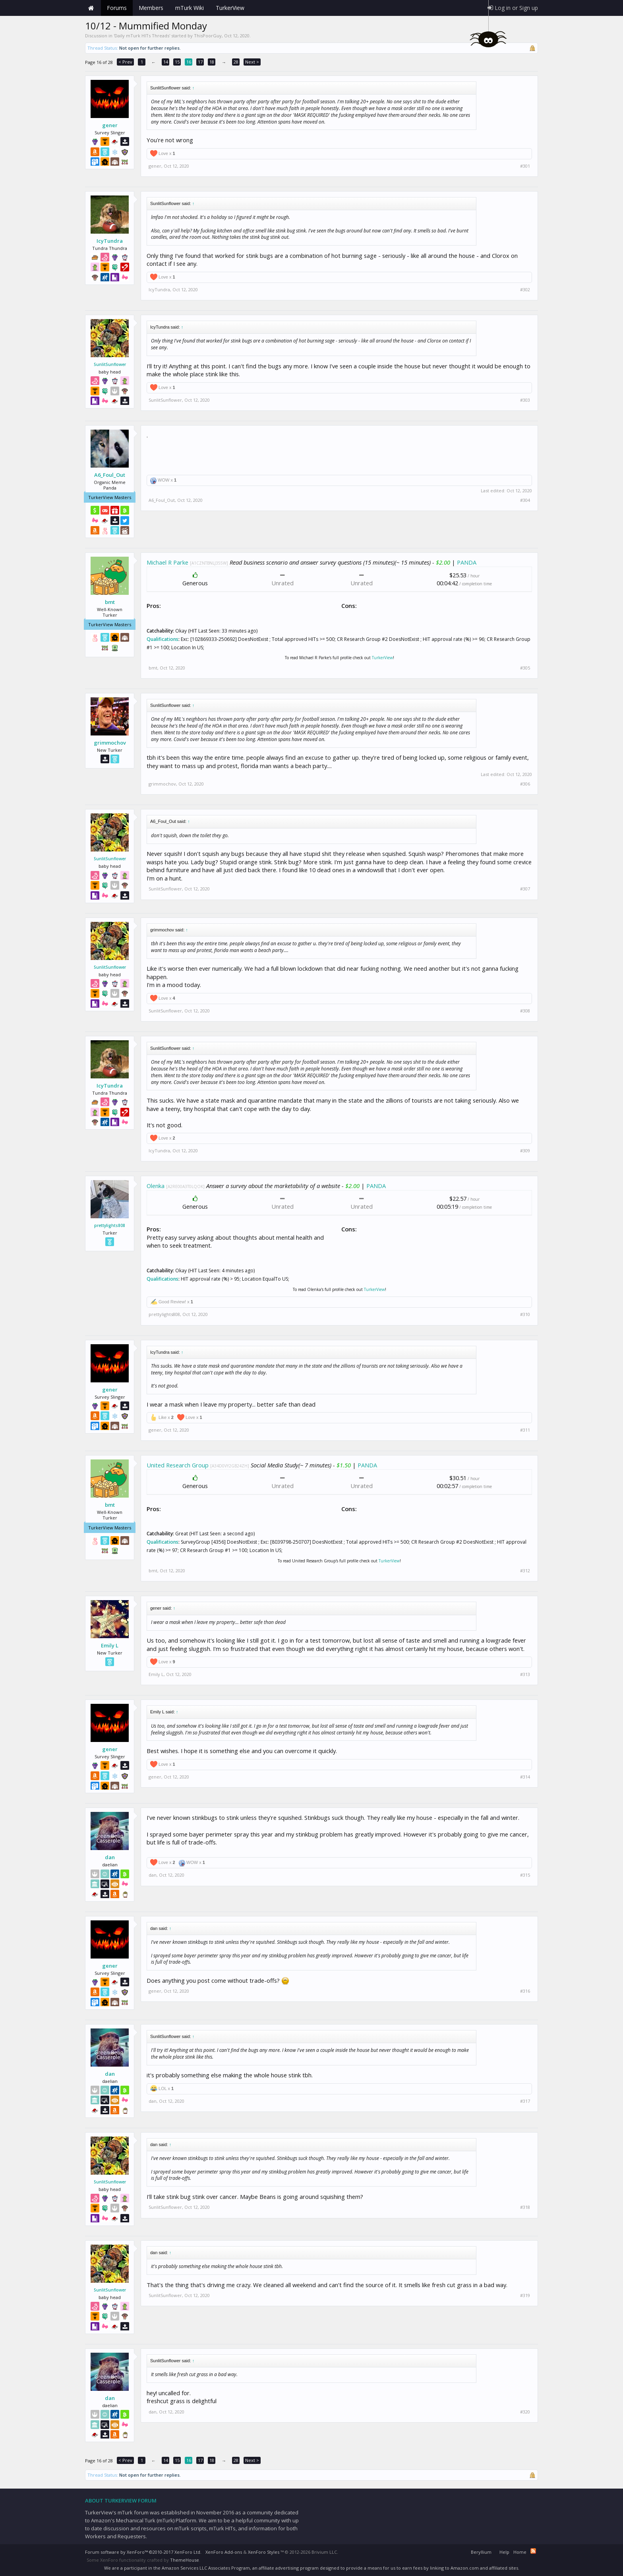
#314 (525, 1777)
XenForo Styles (263, 2552)
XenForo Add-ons (223, 2552)
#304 (525, 500)
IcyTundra (110, 241)
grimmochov (110, 742)
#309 (525, 1150)
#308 (525, 1011)
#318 (525, 2207)
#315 (525, 1875)
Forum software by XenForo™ (143, 2552)
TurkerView (382, 657)
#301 (525, 166)
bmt (110, 602)
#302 (525, 289)
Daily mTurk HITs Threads (141, 36)
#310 (525, 1314)
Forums (117, 8)
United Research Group (178, 1465)
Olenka (155, 1186)
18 (211, 62)
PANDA (466, 562)
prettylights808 (109, 1225)
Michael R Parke (167, 562)
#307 (525, 889)
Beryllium (481, 2552)
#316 (525, 1991)
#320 (525, 2412)
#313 (525, 1674)
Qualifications (162, 639)
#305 (525, 668)
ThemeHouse (184, 2560)
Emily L (109, 1645)
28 (236, 62)
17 (200, 62)
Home (91, 8)
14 (165, 62)
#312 (525, 1570)
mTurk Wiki (189, 8)
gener (110, 125)
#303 (525, 400)
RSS (533, 2551)
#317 (525, 2101)
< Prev (125, 62)
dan (110, 1857)
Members (151, 8)
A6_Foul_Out (109, 475)
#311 (525, 1430)
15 (177, 62)
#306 (525, 784)
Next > (252, 62)
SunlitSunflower (110, 364)
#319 (525, 2295)
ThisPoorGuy (208, 36)
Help (504, 2552)
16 (188, 62)
